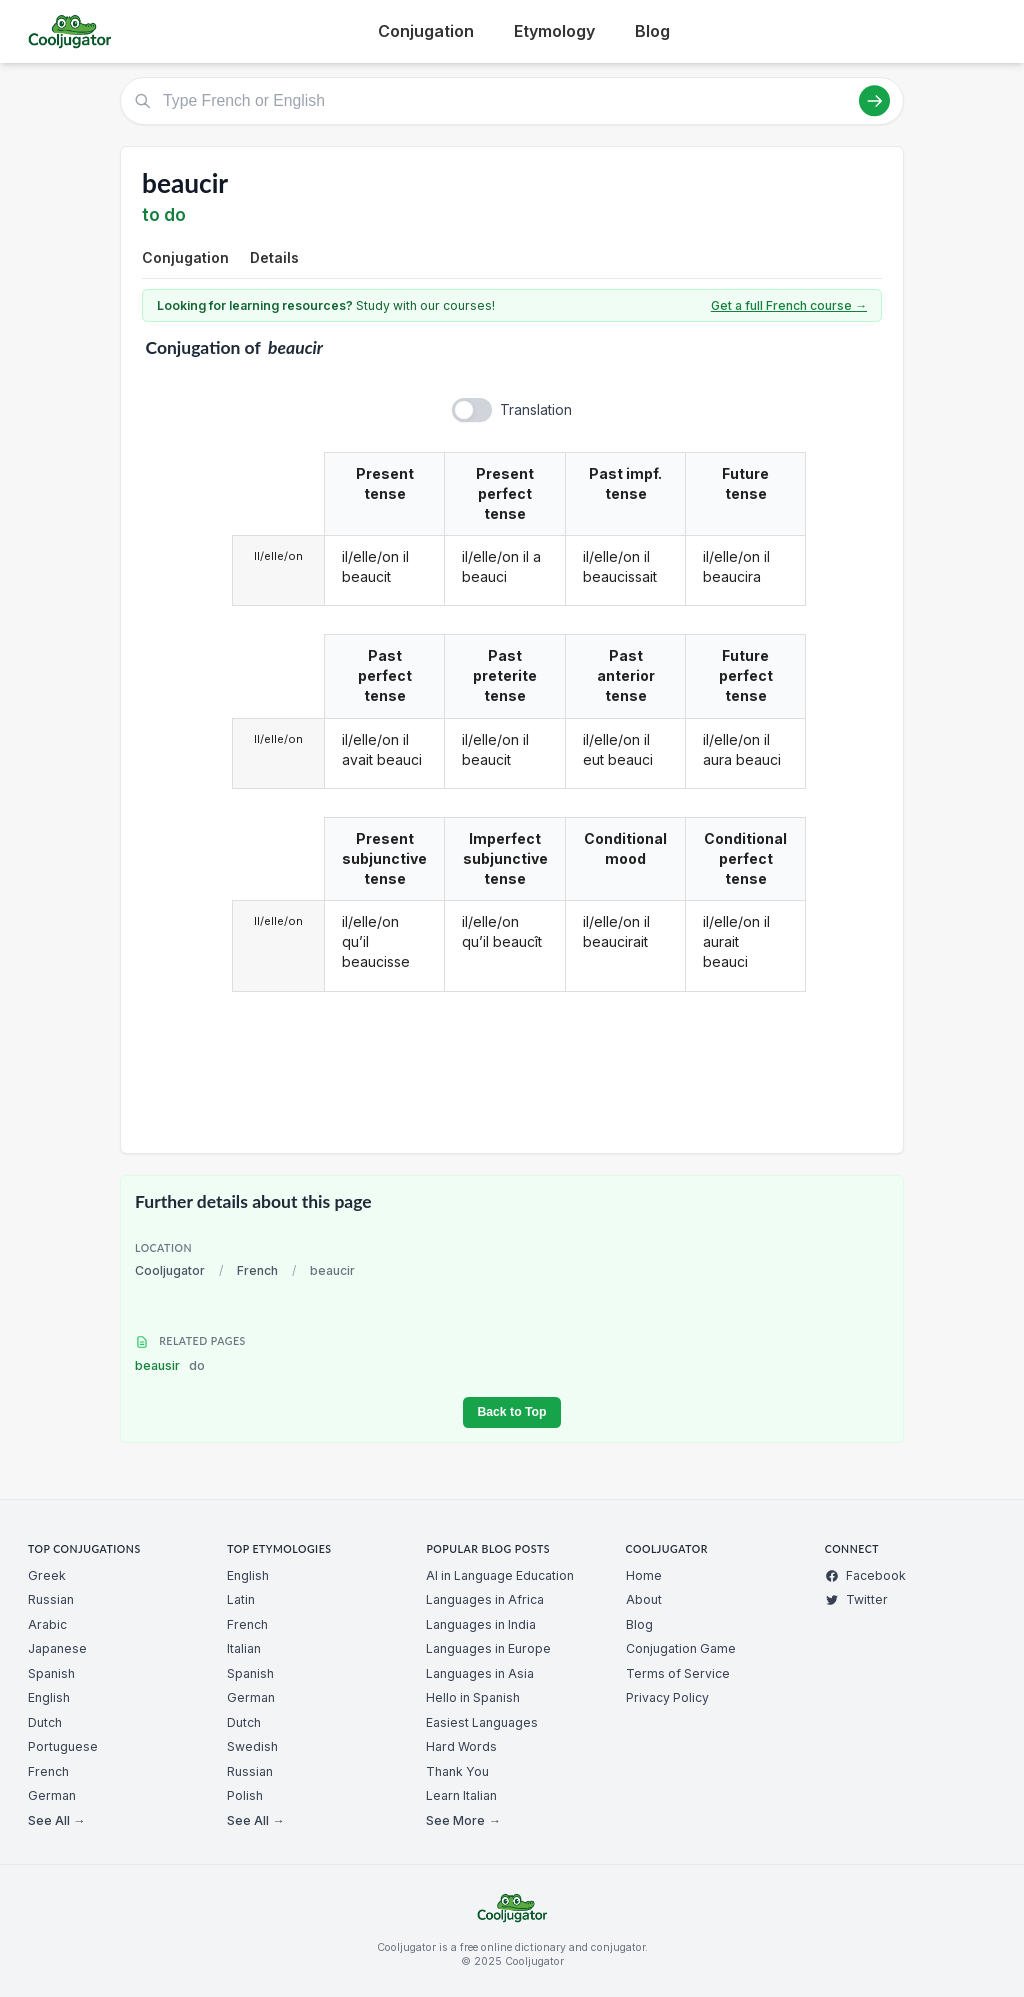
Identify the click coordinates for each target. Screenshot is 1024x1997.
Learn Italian (461, 1795)
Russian (51, 1599)
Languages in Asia (480, 1673)
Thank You (457, 1771)
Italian (244, 1648)
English (49, 1697)
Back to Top (511, 1412)
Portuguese (63, 1746)
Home (644, 1575)
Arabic (47, 1624)
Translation (536, 409)
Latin (241, 1599)
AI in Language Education (500, 1575)
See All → (56, 1820)
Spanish (51, 1673)
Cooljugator (170, 1270)
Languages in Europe (488, 1648)
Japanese (57, 1648)
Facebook (865, 1575)
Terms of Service (678, 1673)
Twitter (856, 1599)
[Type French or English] (512, 101)
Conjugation (426, 31)
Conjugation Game (681, 1648)
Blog (652, 31)
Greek (47, 1575)
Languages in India (481, 1624)
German (52, 1795)
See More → (463, 1820)
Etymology (554, 31)
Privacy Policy (667, 1697)
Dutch (45, 1722)
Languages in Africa (485, 1599)
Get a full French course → (789, 305)
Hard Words (461, 1746)
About (644, 1599)
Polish (245, 1795)
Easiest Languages (482, 1722)
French (257, 1270)
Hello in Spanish (473, 1697)
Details (274, 257)
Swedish (252, 1746)
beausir (170, 1365)
